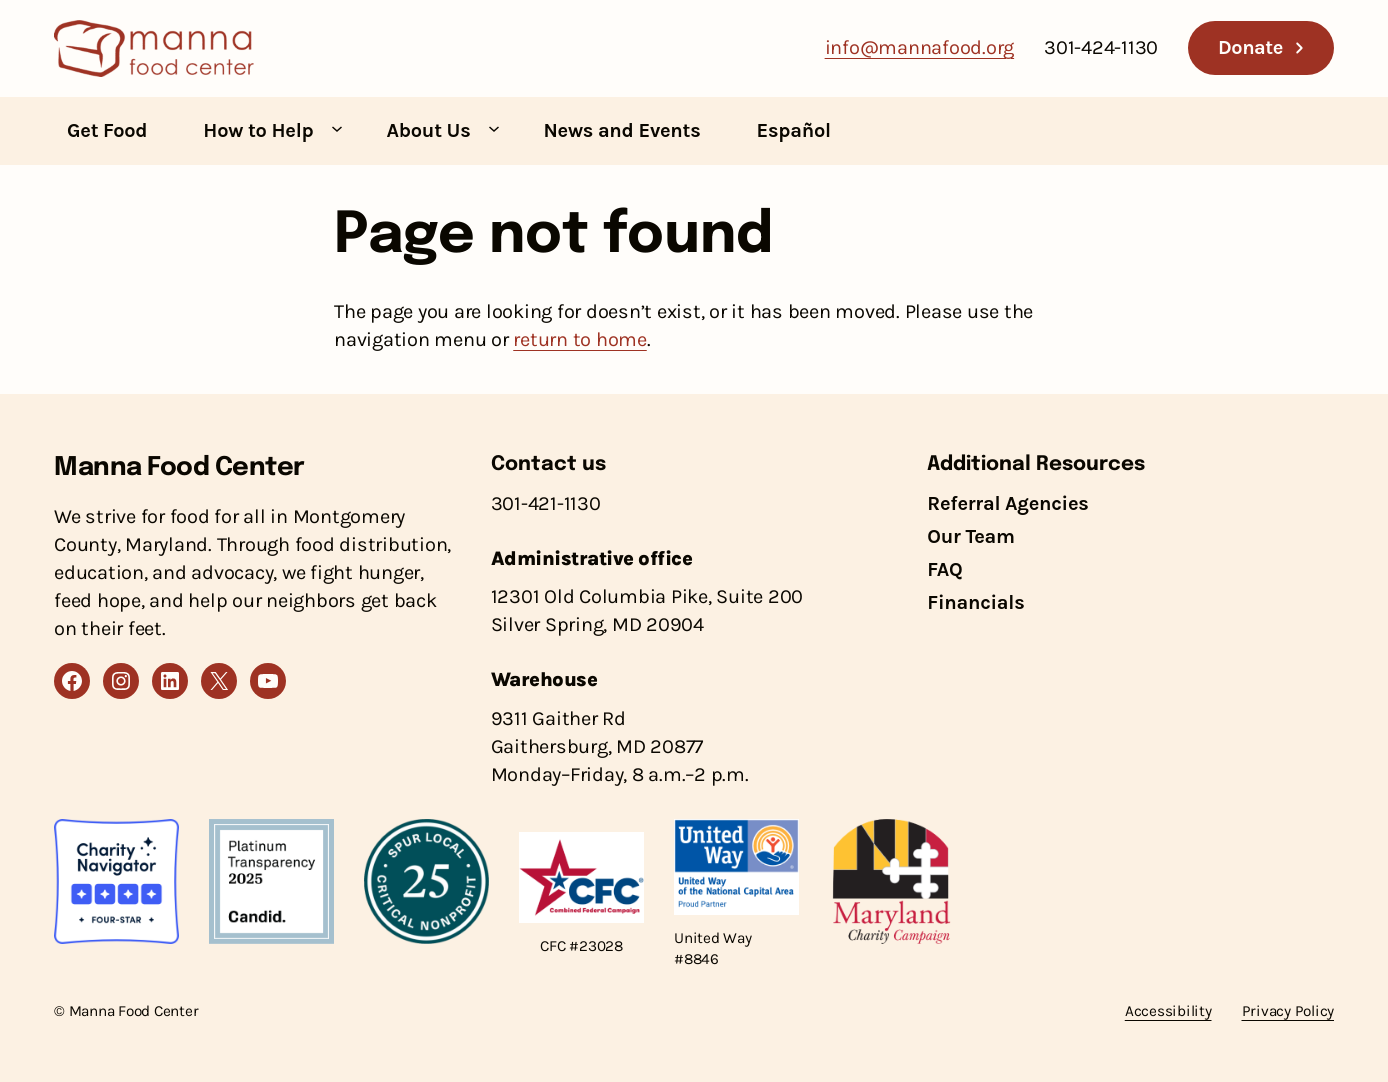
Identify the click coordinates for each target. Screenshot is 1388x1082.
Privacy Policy (1288, 1011)
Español (794, 130)
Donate (1250, 47)
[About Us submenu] (494, 128)
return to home (580, 339)
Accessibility (1168, 1011)
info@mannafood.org (920, 47)
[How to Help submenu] (337, 128)
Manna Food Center (179, 468)
